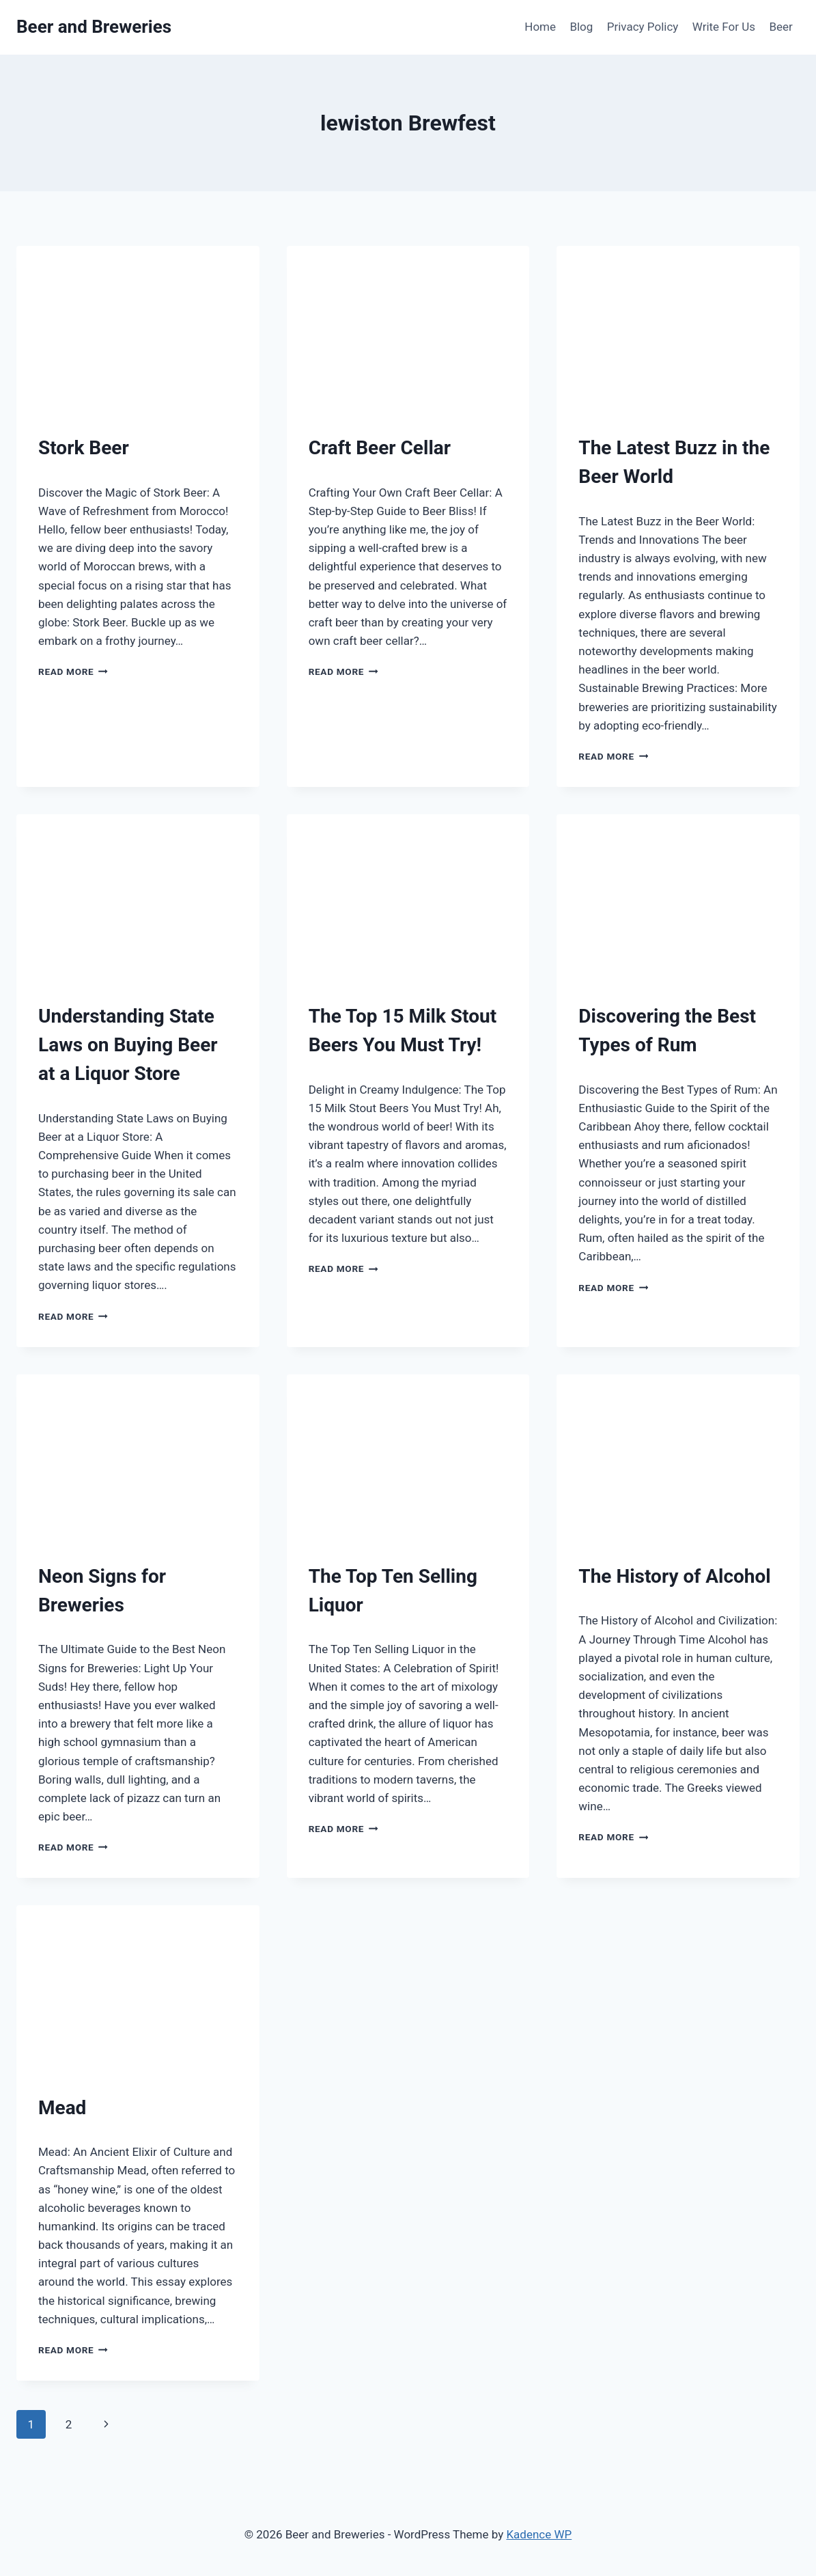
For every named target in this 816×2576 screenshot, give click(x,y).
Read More (73, 671)
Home (540, 26)
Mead (62, 2107)
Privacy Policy (643, 26)
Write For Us (723, 26)
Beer (780, 26)
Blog (581, 26)
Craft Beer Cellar (380, 448)
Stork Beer (83, 448)
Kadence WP (539, 2534)
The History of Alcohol (674, 1576)
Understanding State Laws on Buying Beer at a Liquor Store (128, 1045)
